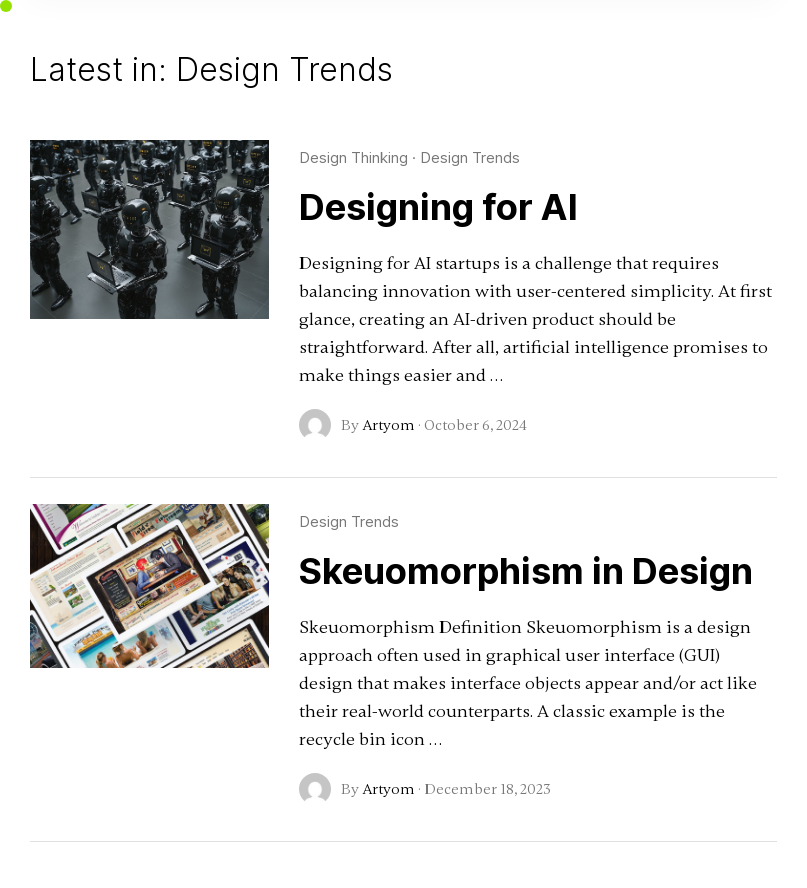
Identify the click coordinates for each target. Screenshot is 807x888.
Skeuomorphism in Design (526, 571)
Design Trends (470, 157)
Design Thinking (353, 157)
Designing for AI (438, 207)
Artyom (388, 425)
